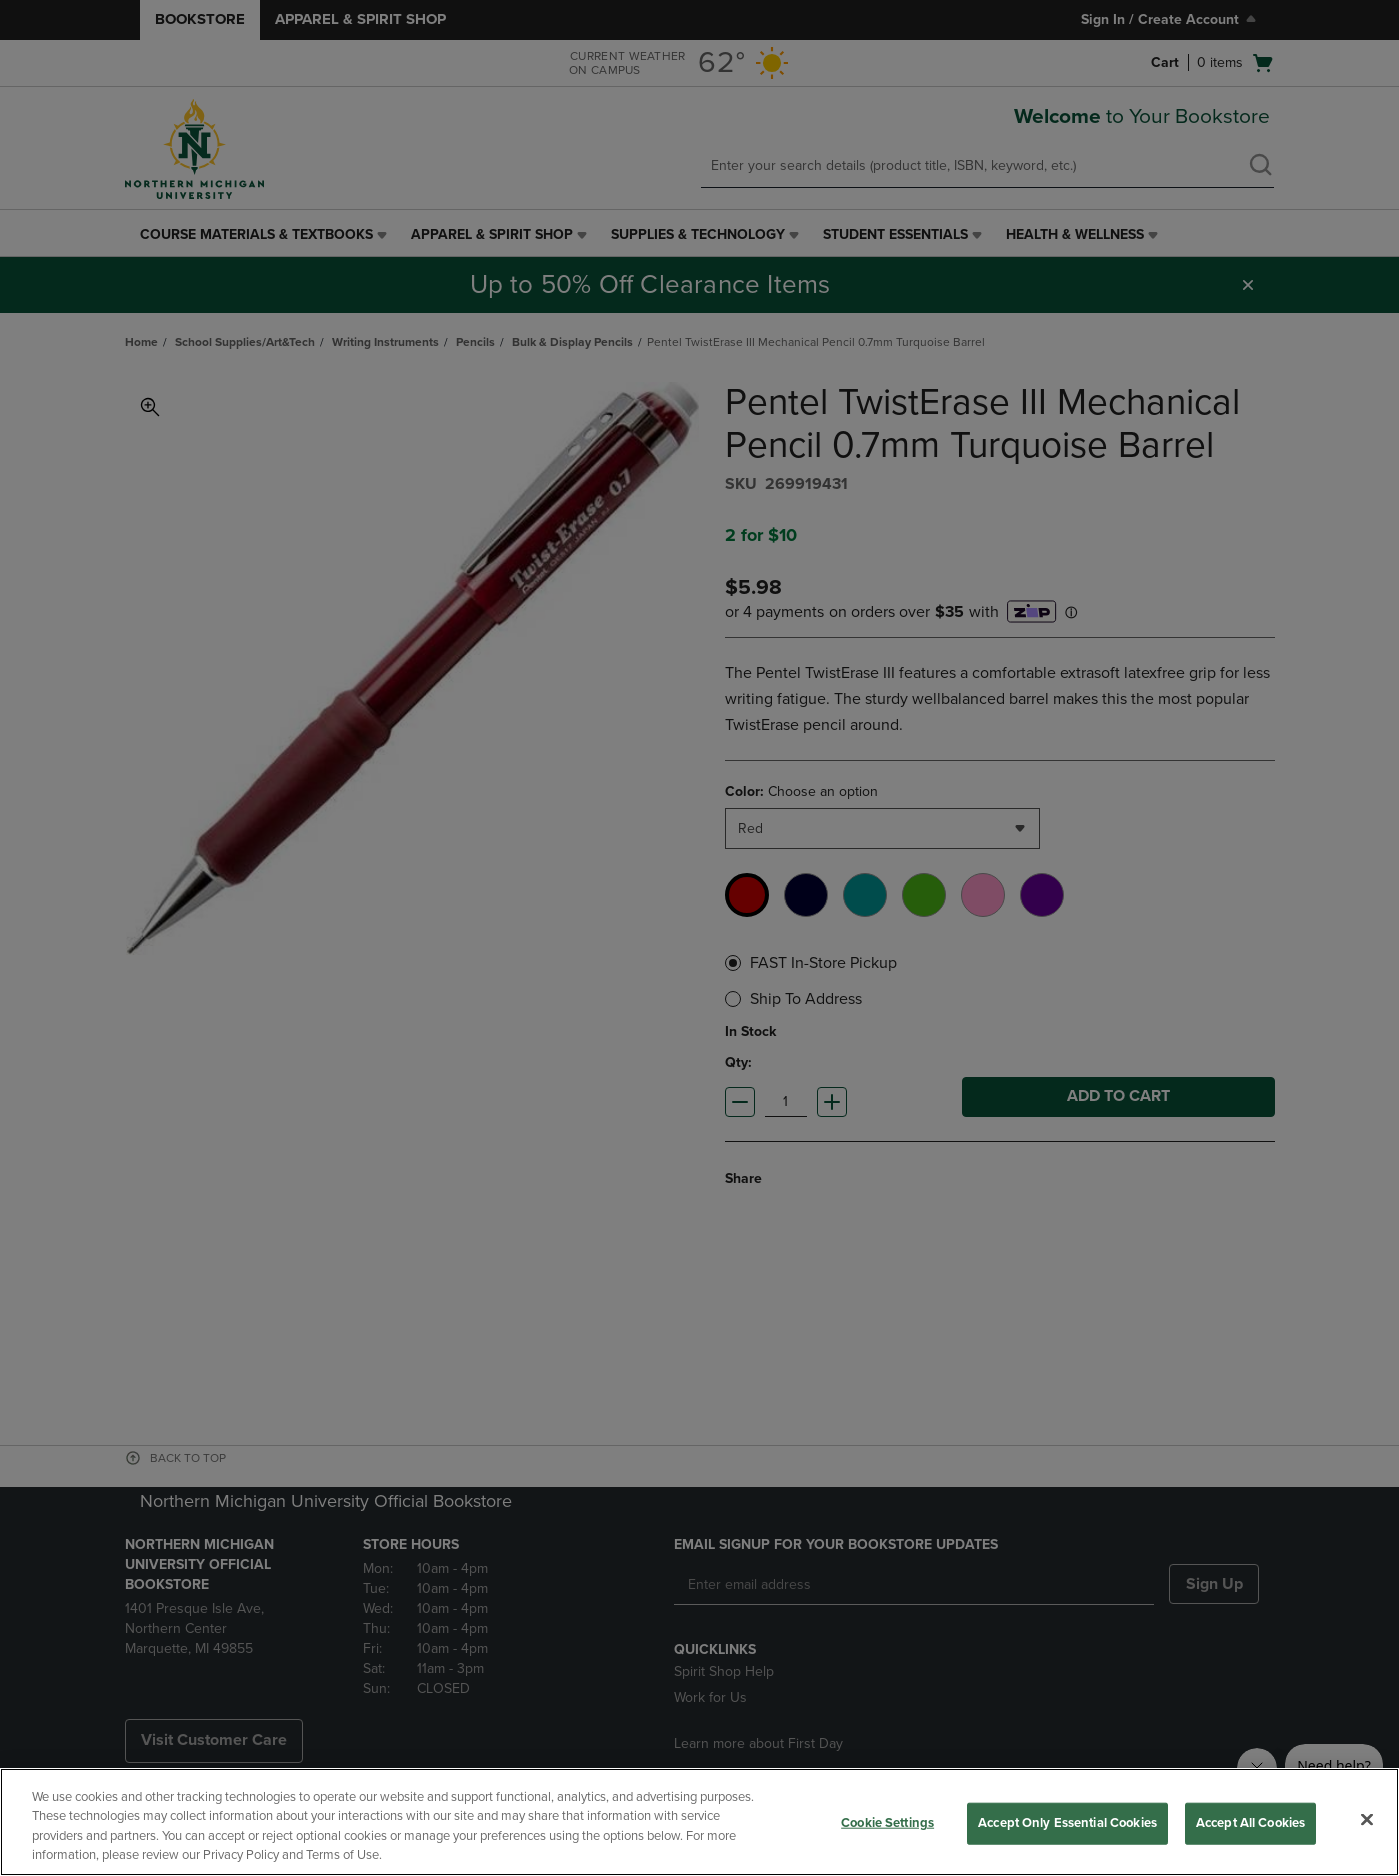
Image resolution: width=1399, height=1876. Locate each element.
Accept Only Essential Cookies (1067, 1823)
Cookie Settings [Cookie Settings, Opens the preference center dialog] (887, 1823)
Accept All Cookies (1250, 1823)
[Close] (1367, 1819)
